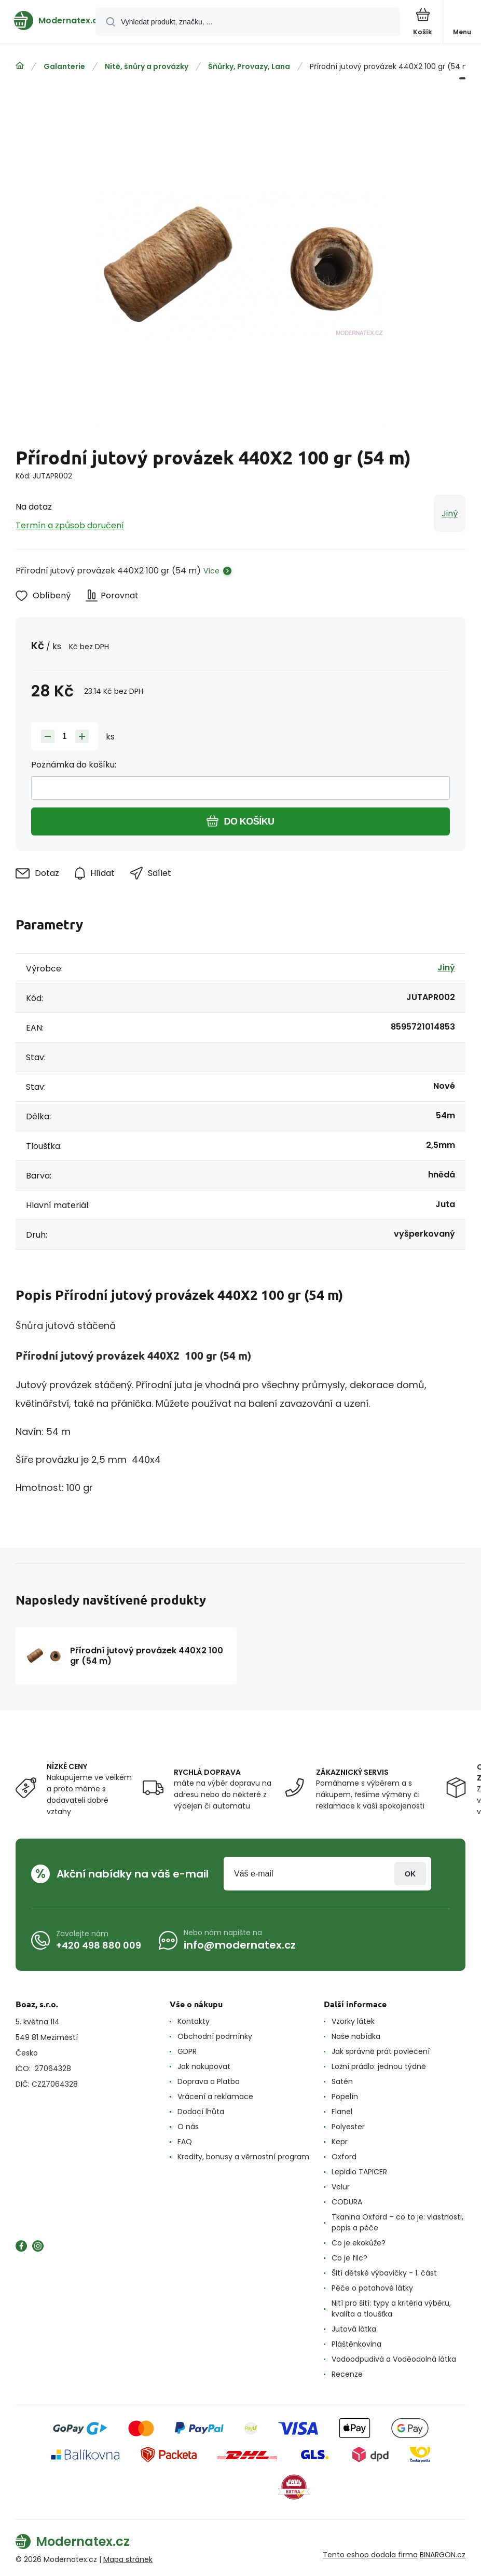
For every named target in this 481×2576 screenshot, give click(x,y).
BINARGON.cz (442, 2555)
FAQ (184, 2141)
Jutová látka (354, 2329)
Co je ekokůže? (359, 2243)
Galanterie (64, 66)
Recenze (347, 2374)
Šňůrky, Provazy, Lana (249, 66)
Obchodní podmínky (214, 2036)
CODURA (347, 2202)
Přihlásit (410, 1873)
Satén (342, 2081)
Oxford (344, 2157)
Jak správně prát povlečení (381, 2051)
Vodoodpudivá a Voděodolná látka (394, 2359)
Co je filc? (349, 2258)
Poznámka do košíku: (73, 765)
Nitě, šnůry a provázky (146, 66)
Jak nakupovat (203, 2066)
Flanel (342, 2111)
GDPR (187, 2051)
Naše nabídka (356, 2036)
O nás (188, 2126)
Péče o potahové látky (372, 2288)
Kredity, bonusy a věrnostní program (243, 2157)
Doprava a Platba (208, 2081)
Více (211, 571)
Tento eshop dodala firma (370, 2555)
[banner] (48, 20)
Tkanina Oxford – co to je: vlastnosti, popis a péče (397, 2222)
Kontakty (193, 2021)
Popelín (345, 2096)
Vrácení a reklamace (215, 2096)
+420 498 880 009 (98, 1945)
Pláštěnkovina (356, 2344)
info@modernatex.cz (240, 1945)
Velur (341, 2187)
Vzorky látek (353, 2021)
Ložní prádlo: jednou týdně (379, 2066)
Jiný (450, 513)
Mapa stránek (128, 2559)
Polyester (348, 2126)
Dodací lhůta (200, 2111)
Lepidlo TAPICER (359, 2172)
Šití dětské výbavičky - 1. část (384, 2273)
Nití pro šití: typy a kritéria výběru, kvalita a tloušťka (391, 2308)
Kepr (340, 2141)
